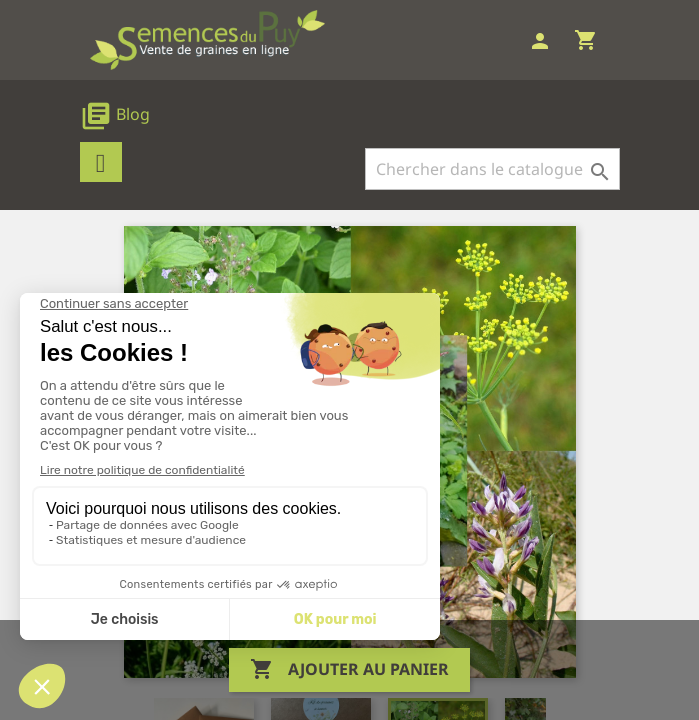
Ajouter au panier (349, 670)
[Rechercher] (492, 169)
